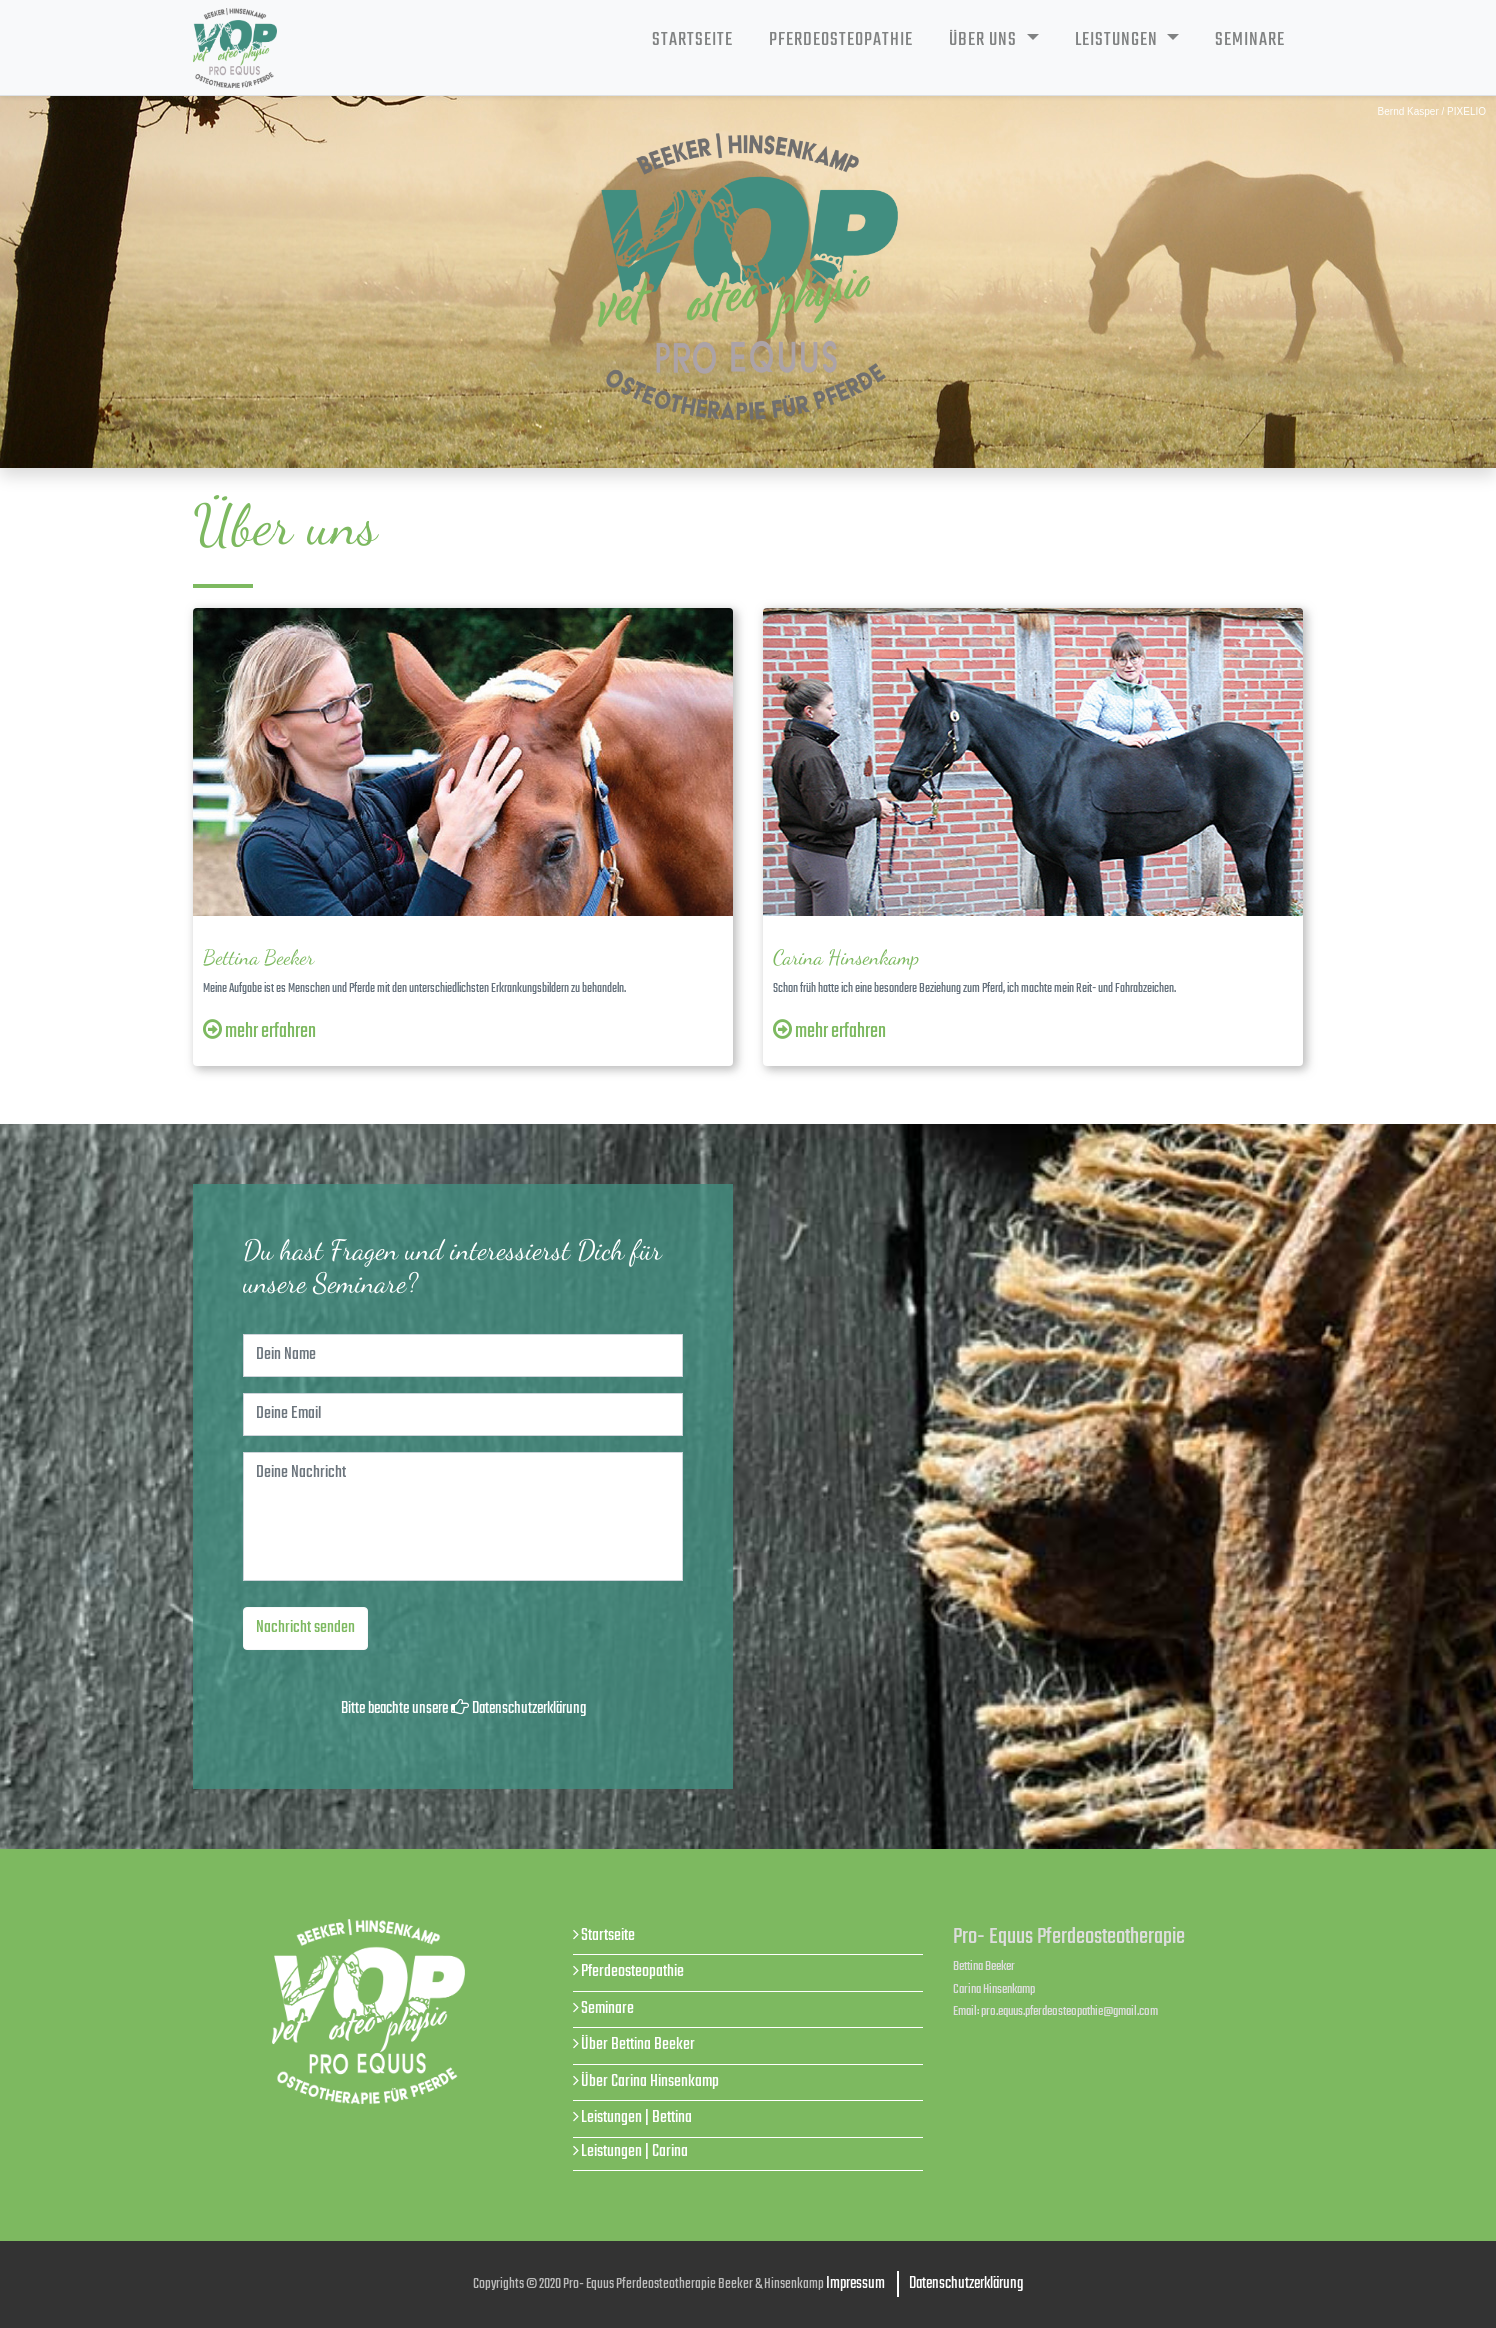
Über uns (985, 40)
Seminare (1250, 40)
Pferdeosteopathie (841, 40)
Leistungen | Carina (634, 2151)
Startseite (692, 40)
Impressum (855, 2284)
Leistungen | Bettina (636, 2117)
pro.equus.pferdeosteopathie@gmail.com (1069, 2011)
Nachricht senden (305, 1627)
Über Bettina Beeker (638, 2044)
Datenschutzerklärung (529, 1709)
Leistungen (1118, 40)
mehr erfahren (259, 1032)
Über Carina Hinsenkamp (650, 2081)
